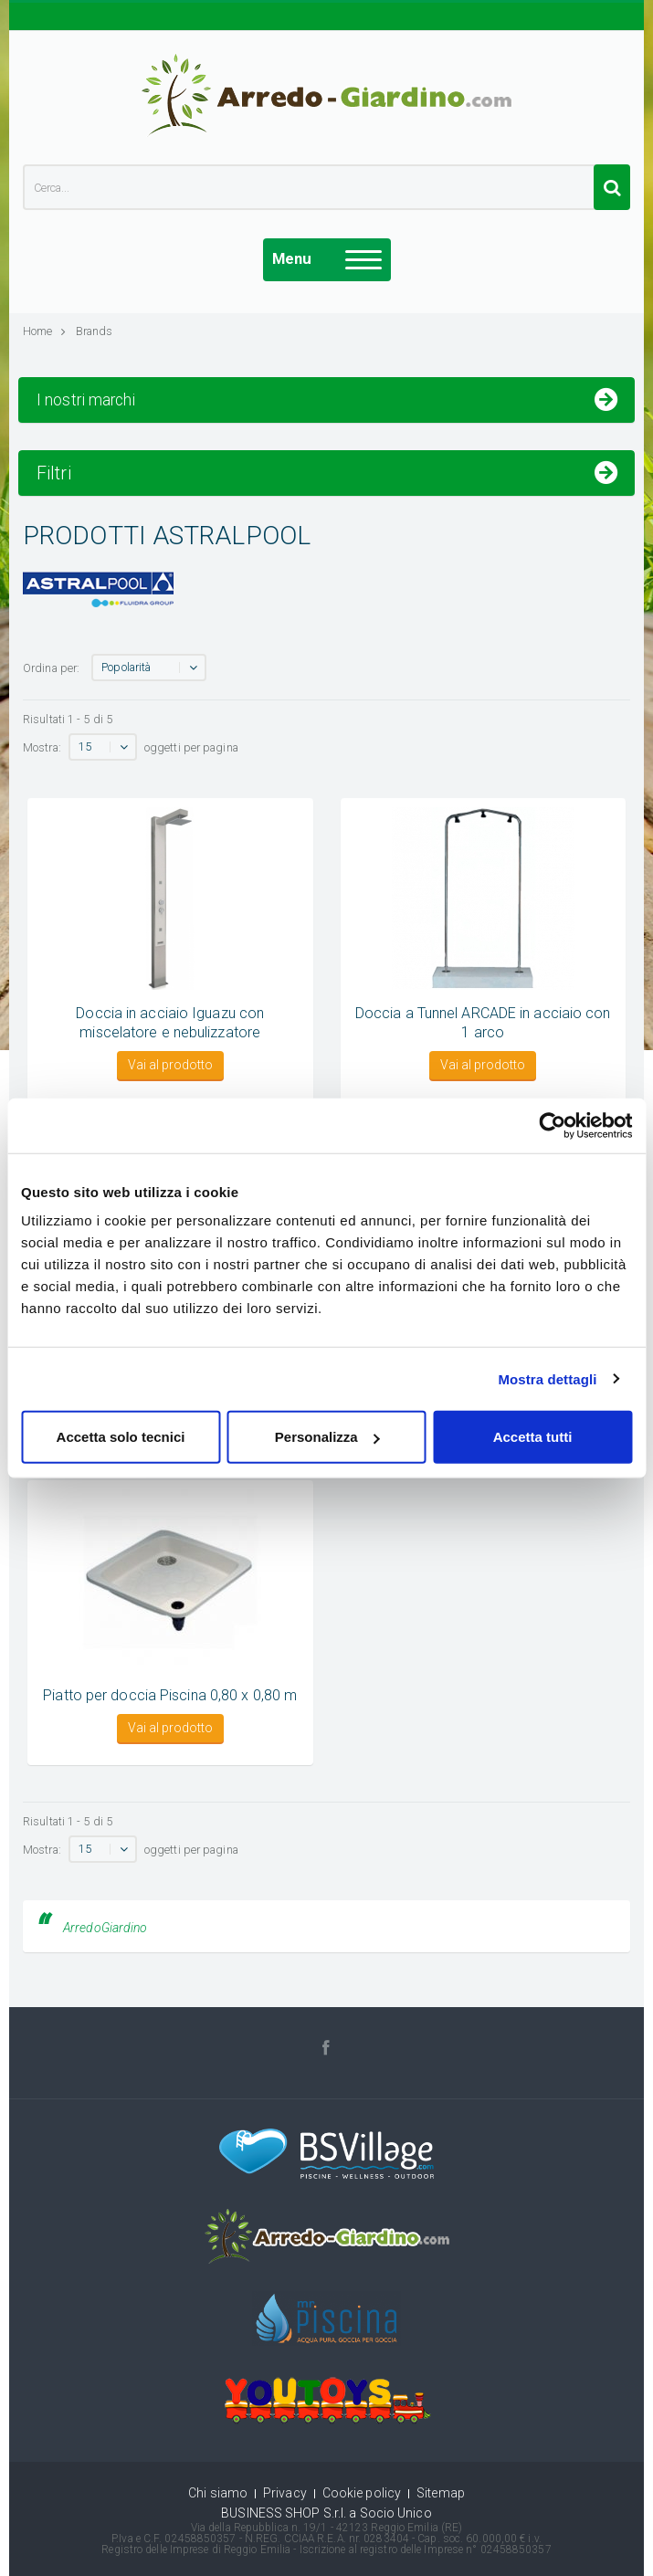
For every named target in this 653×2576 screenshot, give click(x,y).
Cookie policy (361, 2493)
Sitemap (440, 2493)
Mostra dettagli (547, 1378)
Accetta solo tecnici (121, 1437)
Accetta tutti (533, 1437)
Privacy (285, 2493)
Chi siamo (218, 2493)
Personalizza (327, 1437)
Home (45, 331)
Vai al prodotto (170, 1064)
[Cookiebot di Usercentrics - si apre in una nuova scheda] (552, 1125)
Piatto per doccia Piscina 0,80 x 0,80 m (170, 1695)
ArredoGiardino (105, 1927)
